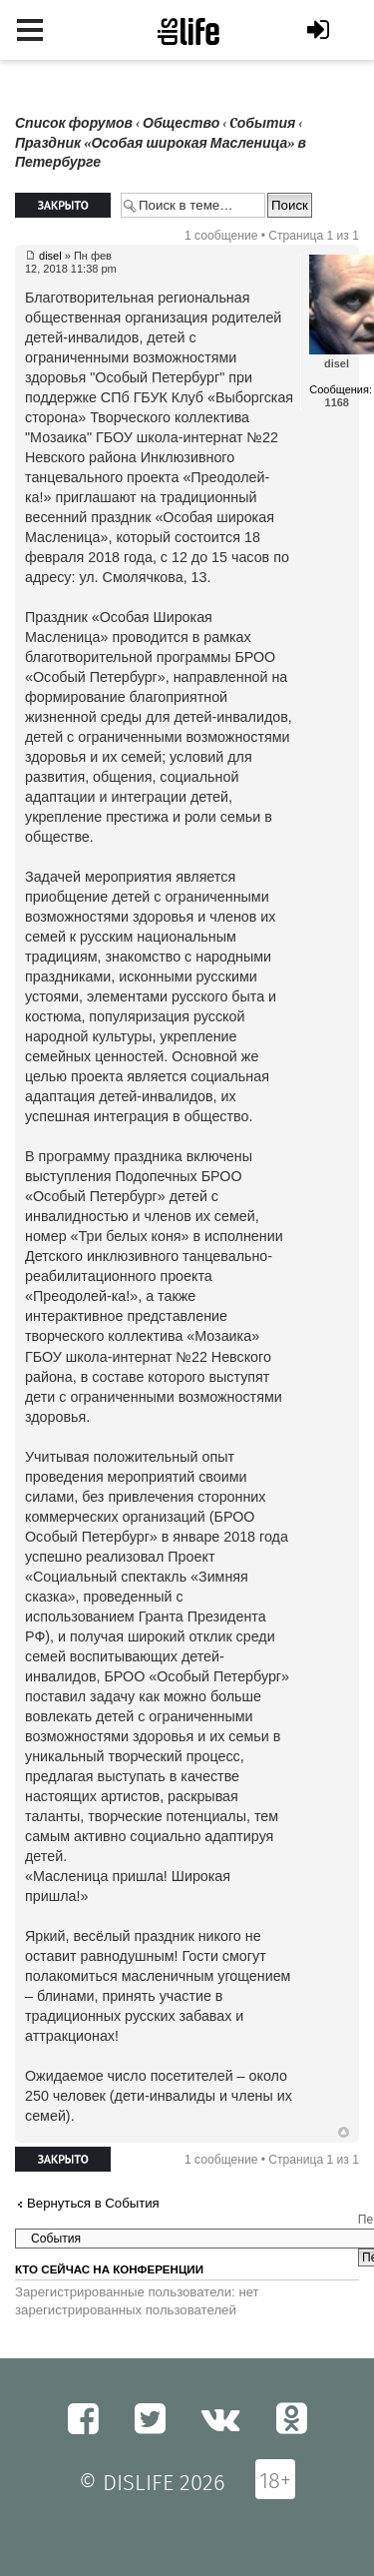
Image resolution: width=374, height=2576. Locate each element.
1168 (337, 402)
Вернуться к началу (343, 2133)
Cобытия (262, 123)
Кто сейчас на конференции (109, 2269)
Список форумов (74, 123)
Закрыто (63, 205)
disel (50, 256)
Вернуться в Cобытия (93, 2203)
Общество (181, 123)
